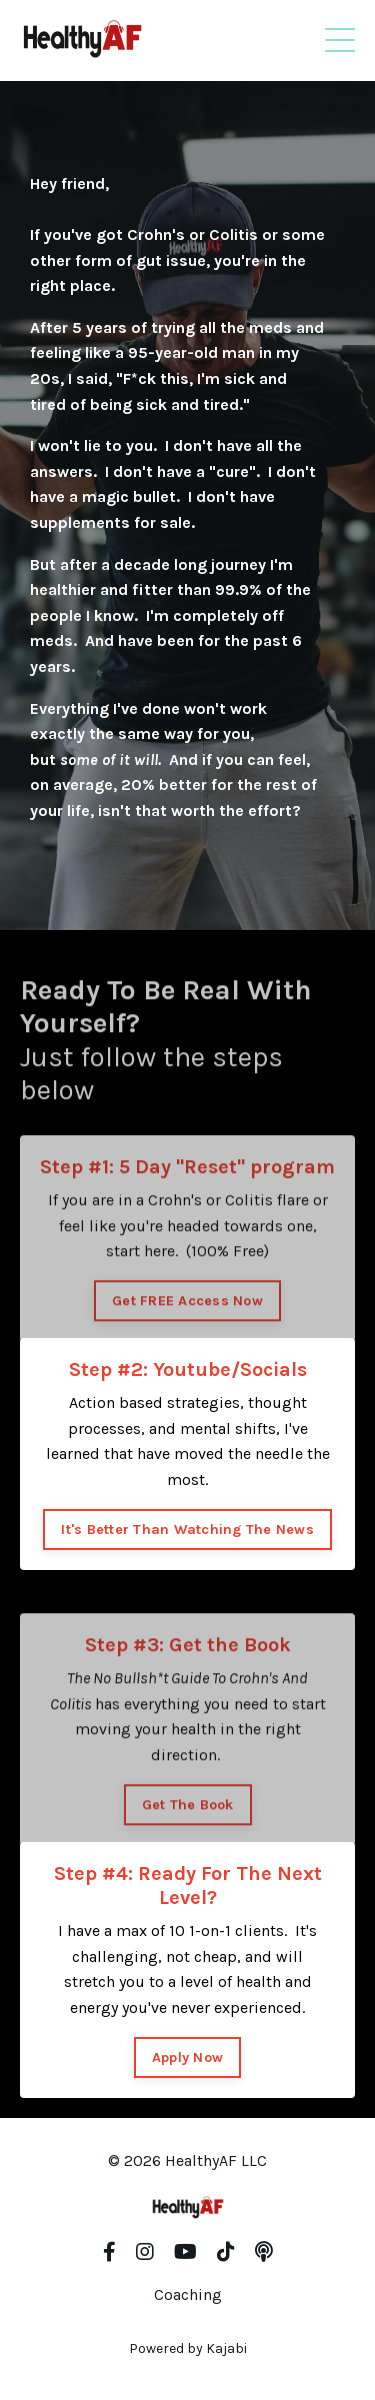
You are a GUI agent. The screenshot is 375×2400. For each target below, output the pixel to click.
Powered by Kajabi (188, 2348)
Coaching (188, 2294)
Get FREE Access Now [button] (187, 1332)
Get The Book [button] (188, 1836)
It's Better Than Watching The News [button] (187, 1529)
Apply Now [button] (187, 2057)
